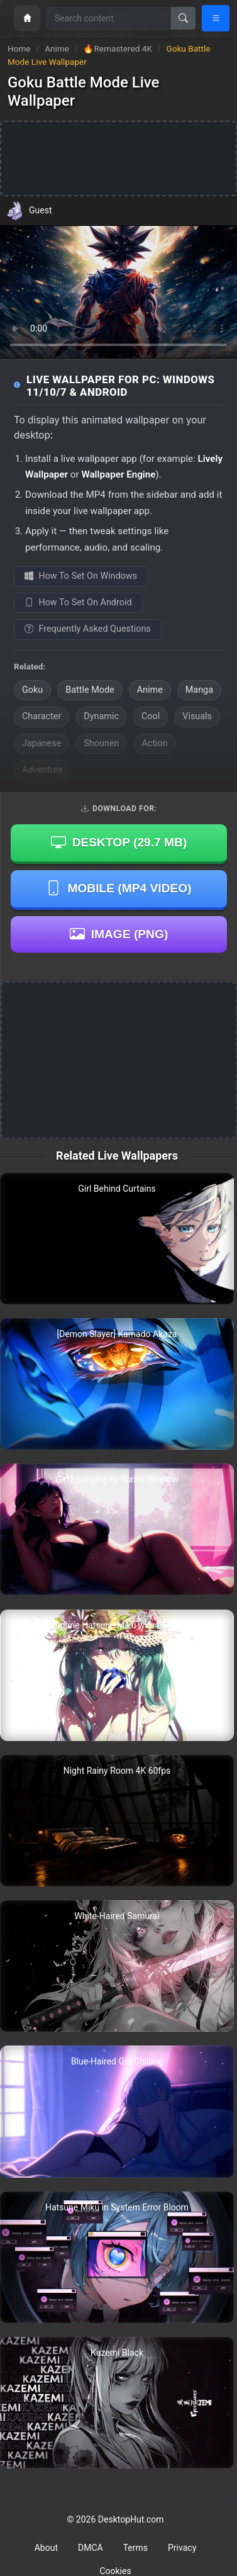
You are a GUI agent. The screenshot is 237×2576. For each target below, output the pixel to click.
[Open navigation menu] (215, 18)
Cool (150, 716)
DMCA (90, 2548)
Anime (58, 48)
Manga (199, 690)
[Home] (27, 18)
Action (154, 743)
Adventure (42, 769)
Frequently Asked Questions (88, 629)
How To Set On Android (78, 602)
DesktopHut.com (131, 2519)
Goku (32, 690)
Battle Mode (89, 690)
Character (41, 716)
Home (19, 48)
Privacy (182, 2548)
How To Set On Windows (81, 576)
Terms (135, 2548)
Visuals (197, 716)
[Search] (183, 18)
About (46, 2548)
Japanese (41, 743)
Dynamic (101, 716)
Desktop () (119, 843)
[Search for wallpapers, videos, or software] (109, 18)
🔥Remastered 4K (118, 48)
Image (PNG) (119, 933)
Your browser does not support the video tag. (118, 292)
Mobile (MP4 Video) (118, 887)
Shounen (101, 743)
